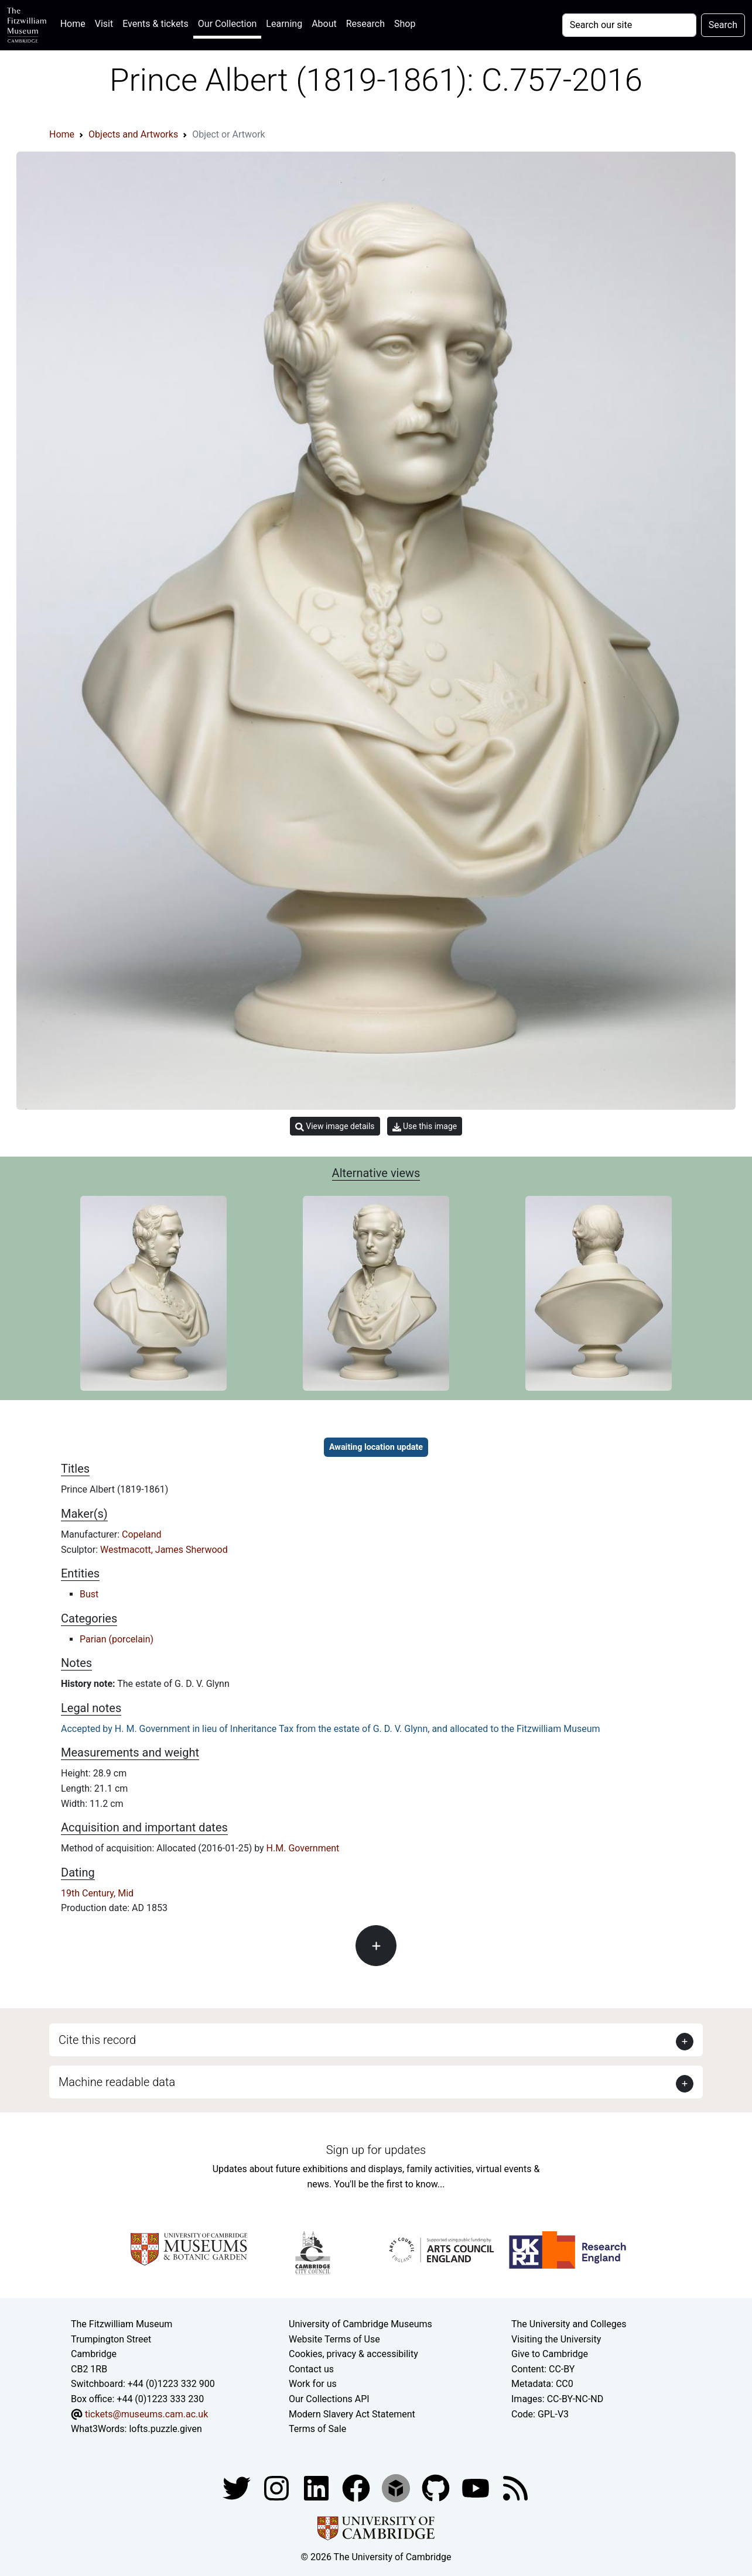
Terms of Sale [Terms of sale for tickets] (317, 2428)
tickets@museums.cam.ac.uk (146, 2414)
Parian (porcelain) (116, 1639)
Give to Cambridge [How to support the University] (549, 2353)
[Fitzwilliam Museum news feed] (515, 2487)
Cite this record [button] (97, 2040)
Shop (404, 23)
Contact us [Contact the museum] (311, 2369)
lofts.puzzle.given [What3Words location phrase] (165, 2428)
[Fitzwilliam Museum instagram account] (278, 2487)
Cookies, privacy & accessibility (353, 2353)
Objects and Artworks (133, 134)
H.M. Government (303, 1848)
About (324, 23)
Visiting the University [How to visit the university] (556, 2339)
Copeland (141, 1534)
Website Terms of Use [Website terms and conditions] (334, 2339)
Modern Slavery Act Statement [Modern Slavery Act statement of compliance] (352, 2414)
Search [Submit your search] (723, 24)
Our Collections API (329, 2399)
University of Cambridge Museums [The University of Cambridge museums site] (360, 2324)
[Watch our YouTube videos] (477, 2487)
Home (75, 22)
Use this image (424, 1126)
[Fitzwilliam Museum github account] (437, 2487)
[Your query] (629, 25)
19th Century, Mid (97, 1893)
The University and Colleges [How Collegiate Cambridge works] (568, 2324)
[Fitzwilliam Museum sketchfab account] (397, 2487)
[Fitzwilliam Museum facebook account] (317, 2487)
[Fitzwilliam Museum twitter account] (238, 2487)
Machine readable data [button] (117, 2082)
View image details (335, 1126)
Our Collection (227, 23)
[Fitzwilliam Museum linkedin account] (357, 2487)
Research (365, 23)
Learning (284, 23)
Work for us (313, 2383)
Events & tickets (155, 23)
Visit (104, 23)
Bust (89, 1594)
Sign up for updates (376, 2150)
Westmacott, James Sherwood (164, 1549)
